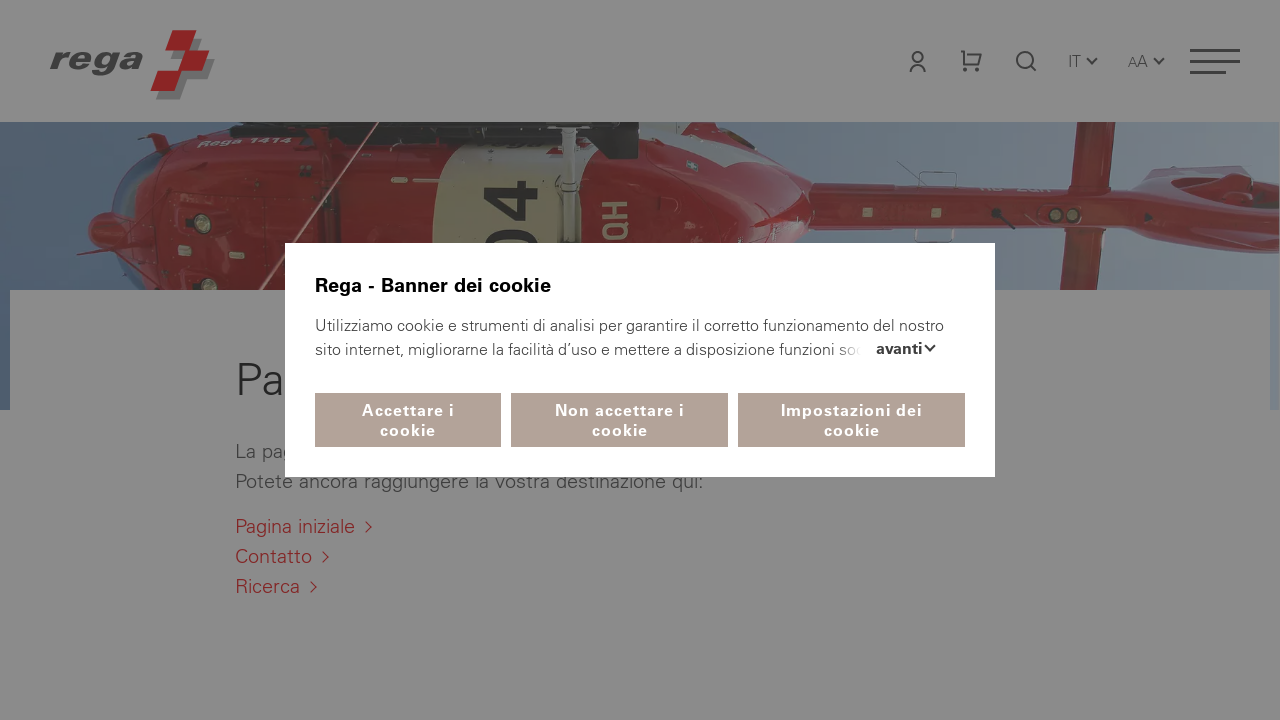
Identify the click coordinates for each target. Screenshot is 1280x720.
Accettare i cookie (408, 420)
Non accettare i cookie (619, 420)
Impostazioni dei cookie (851, 420)
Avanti (901, 348)
